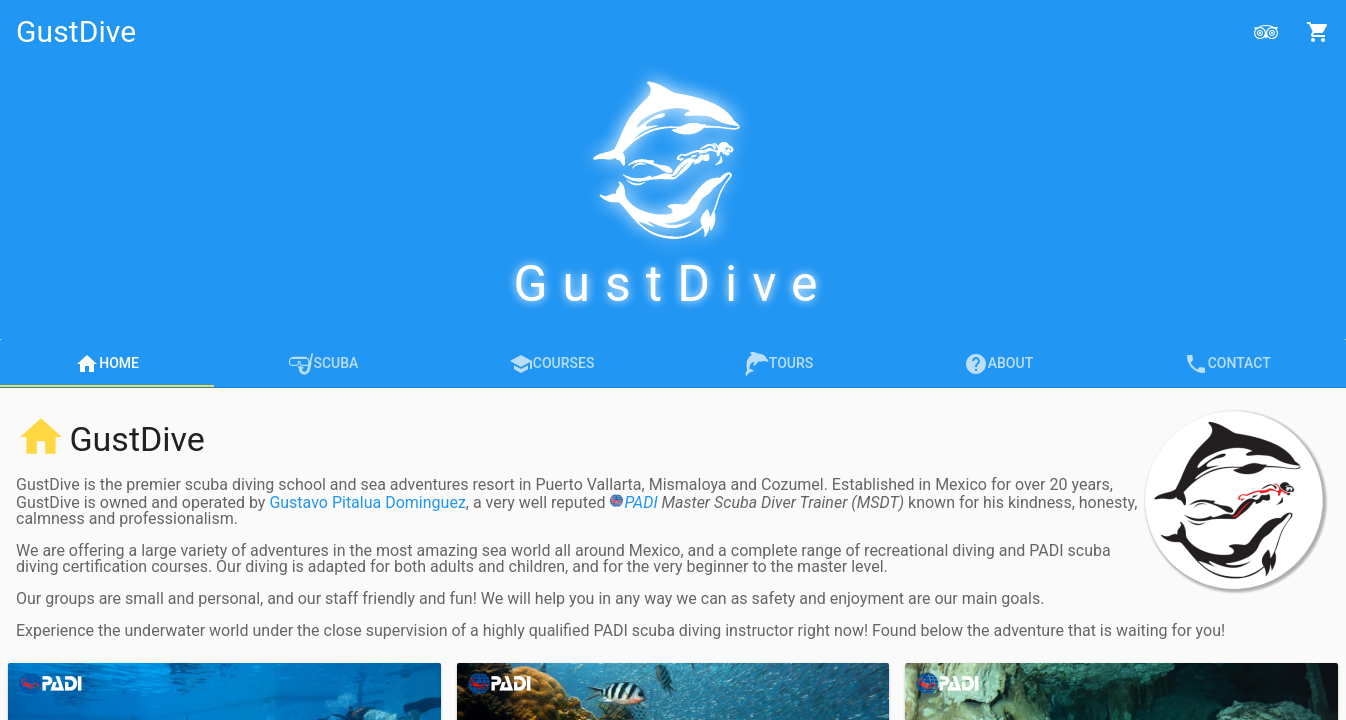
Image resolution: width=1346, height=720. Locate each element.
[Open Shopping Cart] (1318, 32)
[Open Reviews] (1266, 32)
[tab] (107, 363)
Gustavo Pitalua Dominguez (367, 502)
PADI (633, 502)
